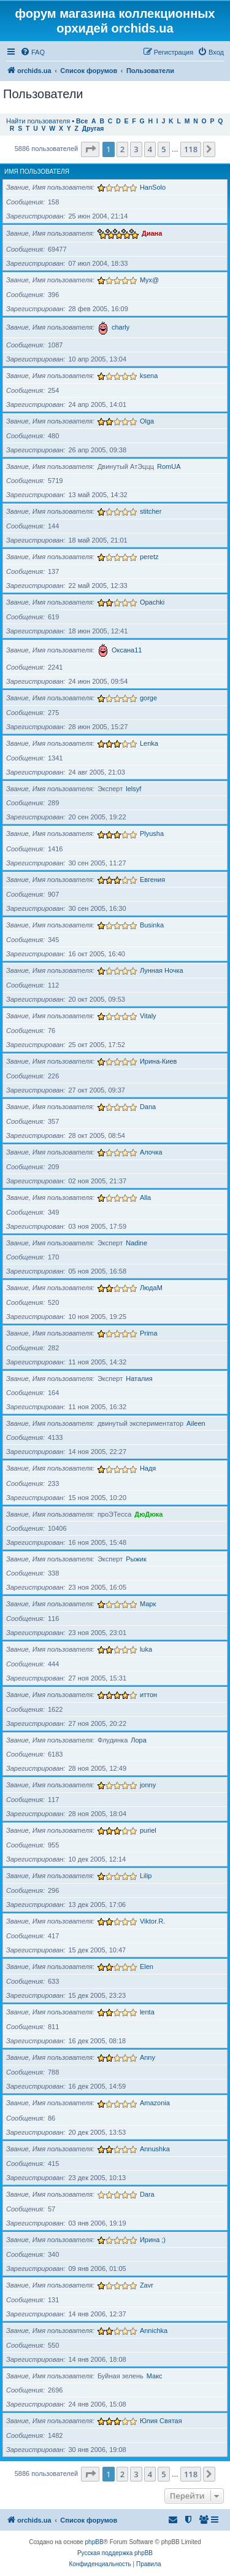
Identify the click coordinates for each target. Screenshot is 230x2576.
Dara (147, 2194)
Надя (148, 1468)
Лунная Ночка (161, 970)
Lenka (149, 743)
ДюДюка (148, 1514)
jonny (148, 1785)
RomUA (169, 466)
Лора (139, 1740)
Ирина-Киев (158, 1061)
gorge (148, 698)
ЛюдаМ (151, 1287)
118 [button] (190, 149)
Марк (148, 1603)
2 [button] (122, 149)
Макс (155, 2376)
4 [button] (150, 149)
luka (146, 1649)
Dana (148, 1106)
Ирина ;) (153, 2239)
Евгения (152, 879)
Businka (152, 925)
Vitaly (148, 1015)
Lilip (146, 1875)
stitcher (150, 511)
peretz (149, 556)
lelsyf (133, 788)
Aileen (195, 1423)
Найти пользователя (38, 121)
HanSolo (153, 187)
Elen (146, 1966)
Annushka (155, 2148)
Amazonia (155, 2102)
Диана (152, 233)
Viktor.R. (152, 1921)
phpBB (94, 2542)
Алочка (151, 1152)
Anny (147, 2057)
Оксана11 (127, 650)
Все (82, 121)
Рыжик (136, 1559)
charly (120, 327)
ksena (149, 375)
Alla (145, 1197)
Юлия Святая (161, 2420)
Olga (147, 421)
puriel (148, 1830)
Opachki (152, 602)
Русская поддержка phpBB (115, 2553)
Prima (149, 1333)
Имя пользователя (36, 171)
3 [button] (136, 149)
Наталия (139, 1378)
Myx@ (149, 280)
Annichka (153, 2330)
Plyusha (152, 833)
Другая (93, 128)
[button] (90, 149)
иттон (148, 1694)
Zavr (146, 2285)
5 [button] (163, 149)
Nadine (136, 1243)
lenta (147, 2012)
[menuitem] (32, 52)
